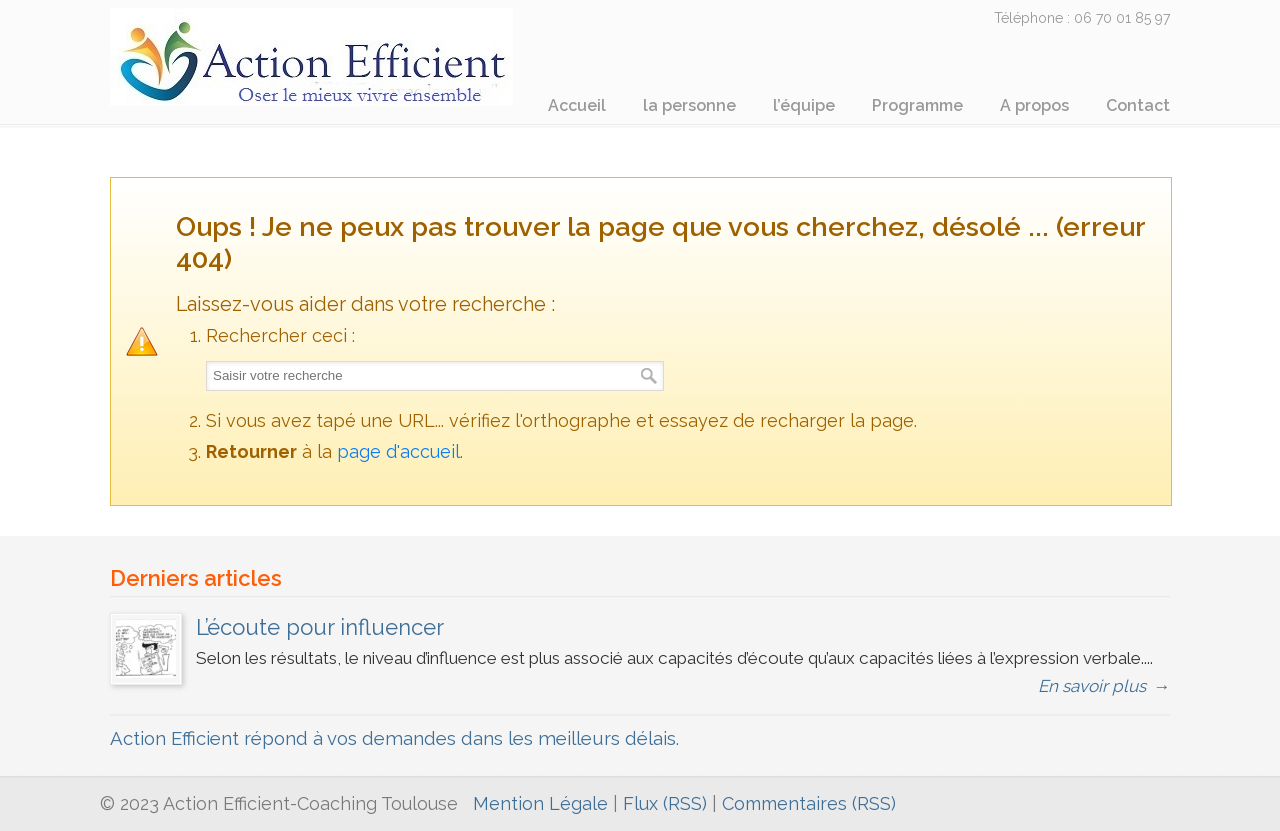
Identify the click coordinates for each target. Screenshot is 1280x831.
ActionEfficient (325, 56)
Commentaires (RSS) (809, 803)
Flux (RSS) (665, 803)
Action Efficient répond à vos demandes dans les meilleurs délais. (394, 738)
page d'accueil (398, 451)
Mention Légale (540, 803)
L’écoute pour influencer (320, 627)
